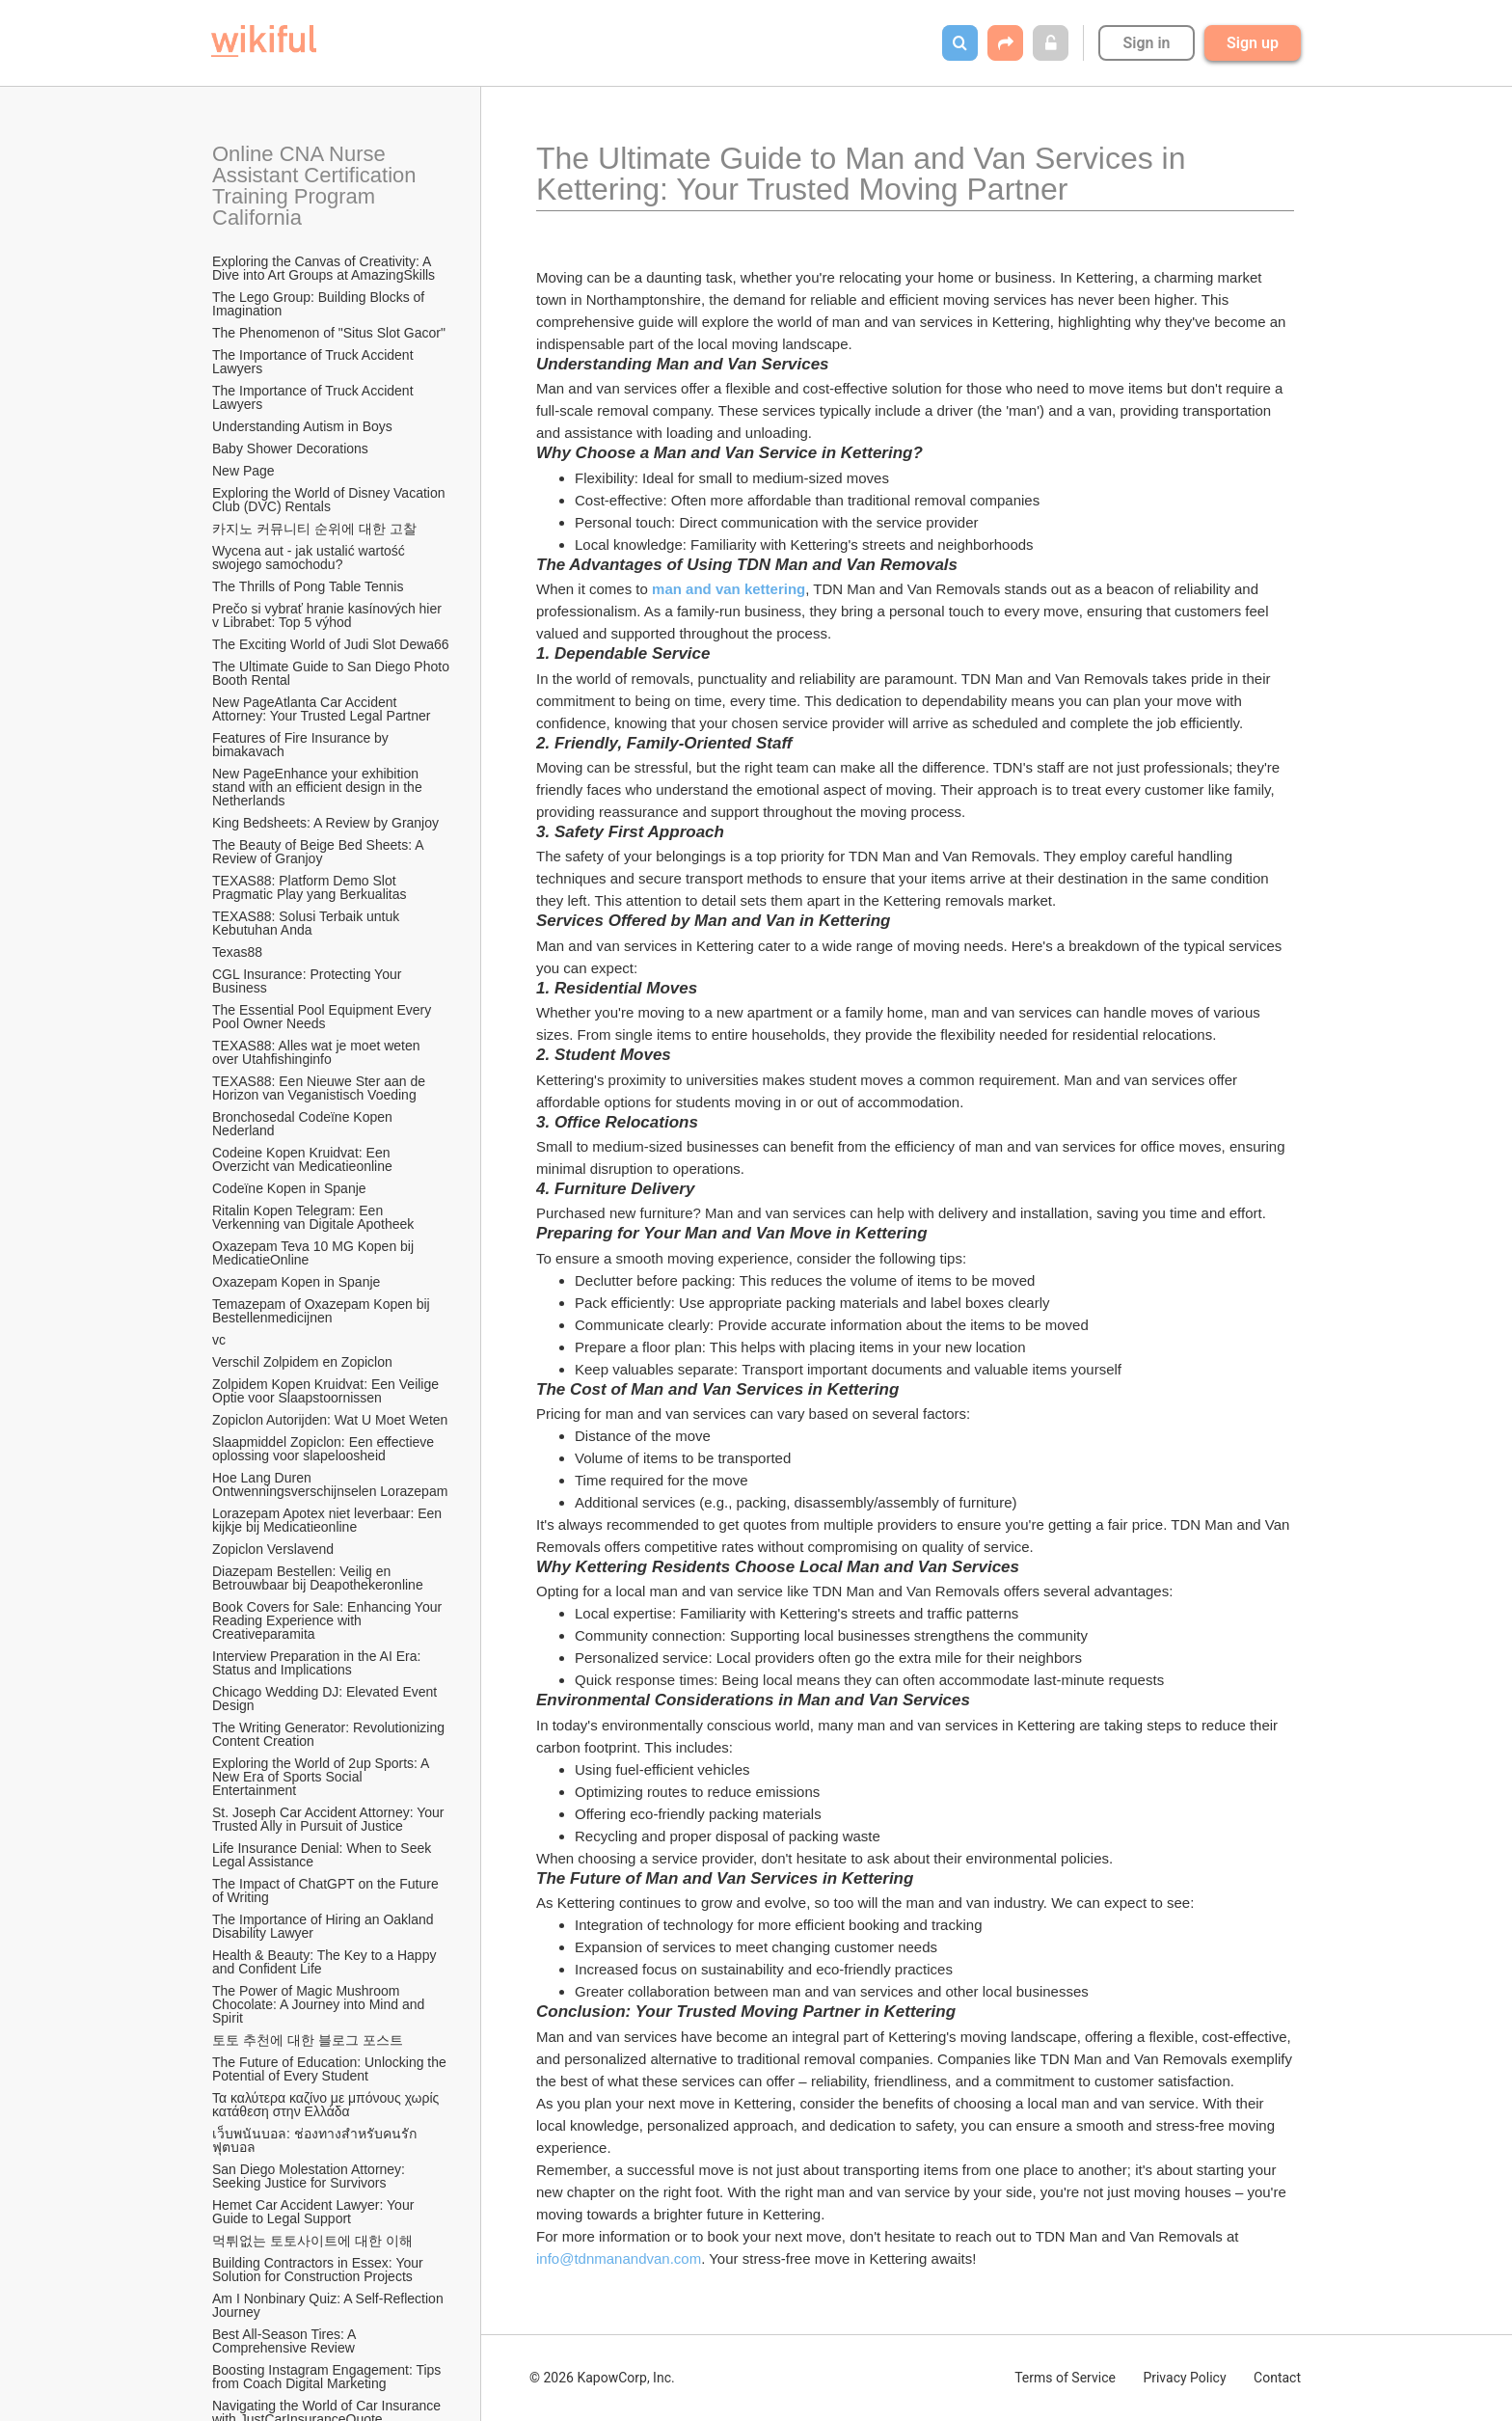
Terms (1065, 2377)
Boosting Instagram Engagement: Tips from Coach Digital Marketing (328, 2376)
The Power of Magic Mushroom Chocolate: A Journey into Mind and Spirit (320, 2004)
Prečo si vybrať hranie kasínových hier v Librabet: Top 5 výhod (329, 615)
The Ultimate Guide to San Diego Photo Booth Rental (331, 673)
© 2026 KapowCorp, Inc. (602, 2377)
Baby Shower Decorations (290, 448)
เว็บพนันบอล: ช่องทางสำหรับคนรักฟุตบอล (314, 2140)
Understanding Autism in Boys (302, 426)
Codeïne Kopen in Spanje (289, 1188)
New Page (243, 470)
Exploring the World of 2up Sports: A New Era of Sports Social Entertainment (322, 1776)
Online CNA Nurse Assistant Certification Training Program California (316, 186)
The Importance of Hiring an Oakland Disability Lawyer (324, 1926)
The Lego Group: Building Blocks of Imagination (320, 303)
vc (219, 1339)
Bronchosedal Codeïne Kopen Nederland (304, 1123)
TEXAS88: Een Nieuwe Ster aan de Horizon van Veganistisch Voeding (320, 1088)
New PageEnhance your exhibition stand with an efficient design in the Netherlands (319, 787)
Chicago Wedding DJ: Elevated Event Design (326, 1698)
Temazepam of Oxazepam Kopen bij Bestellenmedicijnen (323, 1310)
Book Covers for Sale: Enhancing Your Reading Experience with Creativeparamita (329, 1620)
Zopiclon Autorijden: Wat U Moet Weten (329, 1420)
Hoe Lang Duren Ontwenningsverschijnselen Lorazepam (329, 1484)
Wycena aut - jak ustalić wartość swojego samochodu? (310, 557)
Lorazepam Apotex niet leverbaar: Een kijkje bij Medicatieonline (329, 1520)
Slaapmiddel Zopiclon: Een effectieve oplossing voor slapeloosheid (325, 1448)
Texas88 (237, 952)
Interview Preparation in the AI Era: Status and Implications (318, 1662)
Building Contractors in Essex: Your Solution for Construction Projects (319, 2269)
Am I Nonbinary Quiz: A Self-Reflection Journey (329, 2305)
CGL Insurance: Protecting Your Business (308, 980)
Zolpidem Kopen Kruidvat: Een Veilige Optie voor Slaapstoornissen (327, 1390)
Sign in (1146, 43)
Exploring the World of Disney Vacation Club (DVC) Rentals (330, 499)
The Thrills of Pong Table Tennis (307, 586)
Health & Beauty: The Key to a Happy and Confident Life (326, 1961)
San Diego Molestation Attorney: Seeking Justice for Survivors (310, 2176)
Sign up (1253, 43)
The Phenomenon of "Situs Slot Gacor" (329, 332)
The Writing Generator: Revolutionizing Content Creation (330, 1734)
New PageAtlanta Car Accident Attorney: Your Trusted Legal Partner (321, 708)
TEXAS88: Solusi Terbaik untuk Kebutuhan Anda (307, 923)
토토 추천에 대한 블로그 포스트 (307, 2040)
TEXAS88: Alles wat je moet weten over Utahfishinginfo (317, 1052)
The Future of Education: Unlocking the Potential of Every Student (331, 2068)
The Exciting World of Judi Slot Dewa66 (330, 644)
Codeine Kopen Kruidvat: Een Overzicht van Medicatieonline (302, 1159)
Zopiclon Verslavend (273, 1549)
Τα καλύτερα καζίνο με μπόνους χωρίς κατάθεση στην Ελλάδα (327, 2104)
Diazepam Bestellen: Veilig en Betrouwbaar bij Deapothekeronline (317, 1578)
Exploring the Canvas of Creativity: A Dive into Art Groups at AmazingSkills (323, 268)
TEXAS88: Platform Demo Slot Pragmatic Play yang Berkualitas (309, 887)
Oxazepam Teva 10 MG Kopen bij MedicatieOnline (315, 1252)
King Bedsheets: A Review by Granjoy (325, 822)
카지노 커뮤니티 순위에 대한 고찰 (314, 528)
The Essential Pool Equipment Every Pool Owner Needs (323, 1016)
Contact (1277, 2377)
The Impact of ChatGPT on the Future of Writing (327, 1890)
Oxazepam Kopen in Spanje (296, 1282)
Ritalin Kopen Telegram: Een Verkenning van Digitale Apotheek (313, 1217)
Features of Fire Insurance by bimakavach (302, 744)
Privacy (1184, 2377)
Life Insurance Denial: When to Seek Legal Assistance (323, 1854)
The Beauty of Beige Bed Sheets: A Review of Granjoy (319, 851)
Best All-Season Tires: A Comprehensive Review (286, 2340)
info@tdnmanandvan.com (618, 2258)
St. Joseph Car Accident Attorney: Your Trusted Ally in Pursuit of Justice (329, 1819)
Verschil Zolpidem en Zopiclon (302, 1362)
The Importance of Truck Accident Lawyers (314, 361)
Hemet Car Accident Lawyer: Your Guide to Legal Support (315, 2211)
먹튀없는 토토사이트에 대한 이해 (312, 2240)
